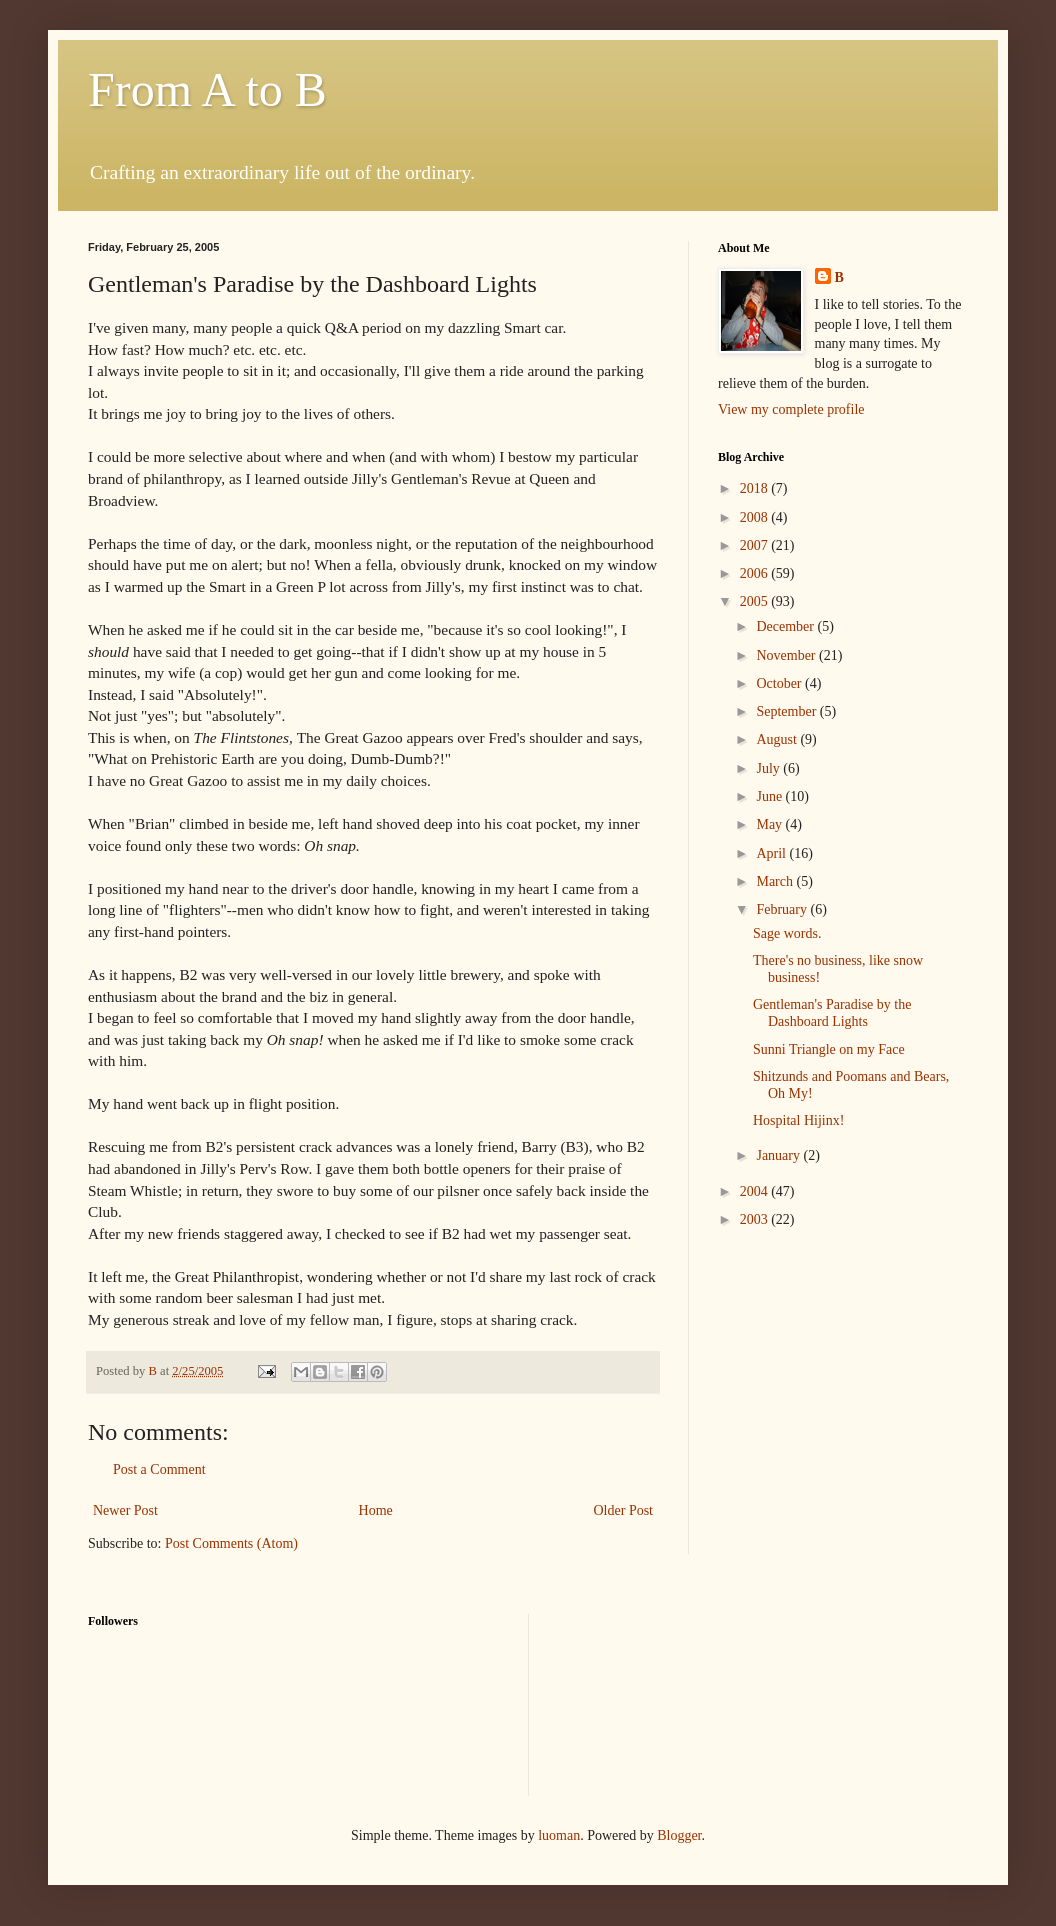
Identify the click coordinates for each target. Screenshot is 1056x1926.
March (776, 881)
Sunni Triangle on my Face (829, 1049)
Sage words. (787, 933)
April (772, 853)
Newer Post (125, 1510)
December (786, 626)
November (787, 655)
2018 (756, 488)
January (779, 1155)
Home (376, 1510)
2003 (756, 1219)
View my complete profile (791, 409)
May (770, 824)
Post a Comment (159, 1469)
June (770, 796)
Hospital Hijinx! (798, 1120)
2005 (756, 601)
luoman (559, 1835)
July (769, 768)
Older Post (624, 1510)
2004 (756, 1191)
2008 (756, 517)
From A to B (207, 89)
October (780, 683)
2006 (756, 573)
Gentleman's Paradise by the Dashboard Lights (832, 1013)
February (783, 909)
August (778, 739)
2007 (756, 545)
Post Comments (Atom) (231, 1543)
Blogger (679, 1835)
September (787, 711)
